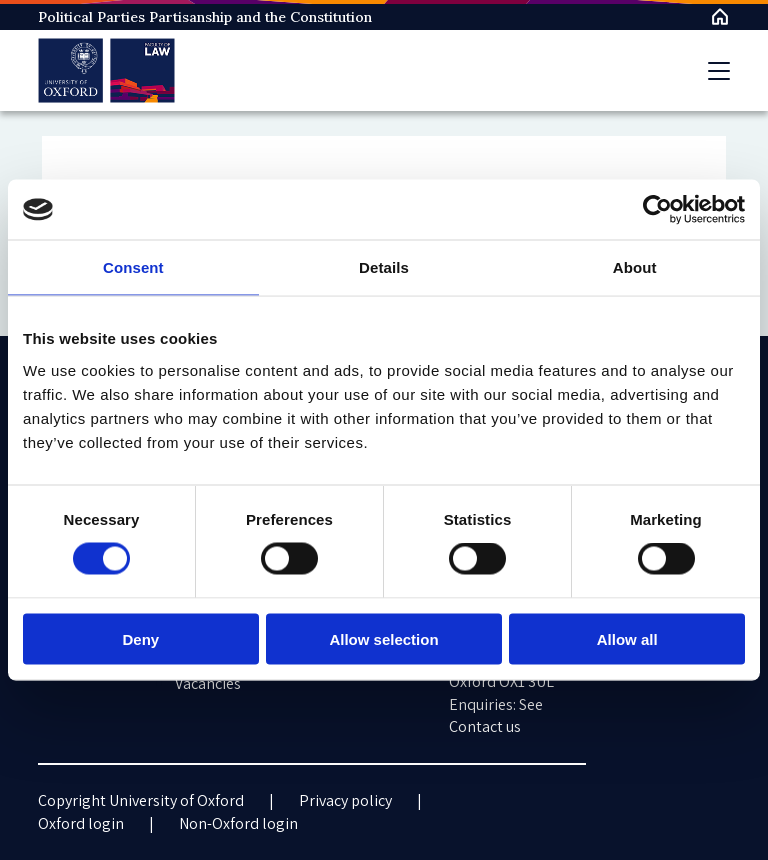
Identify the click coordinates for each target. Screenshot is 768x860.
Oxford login (81, 823)
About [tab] (635, 267)
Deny (140, 638)
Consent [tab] (133, 267)
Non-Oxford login (238, 823)
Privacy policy (345, 800)
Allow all (627, 638)
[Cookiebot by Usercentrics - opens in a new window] (657, 210)
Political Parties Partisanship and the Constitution (205, 17)
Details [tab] (384, 267)
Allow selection (383, 638)
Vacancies (208, 683)
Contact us (485, 726)
